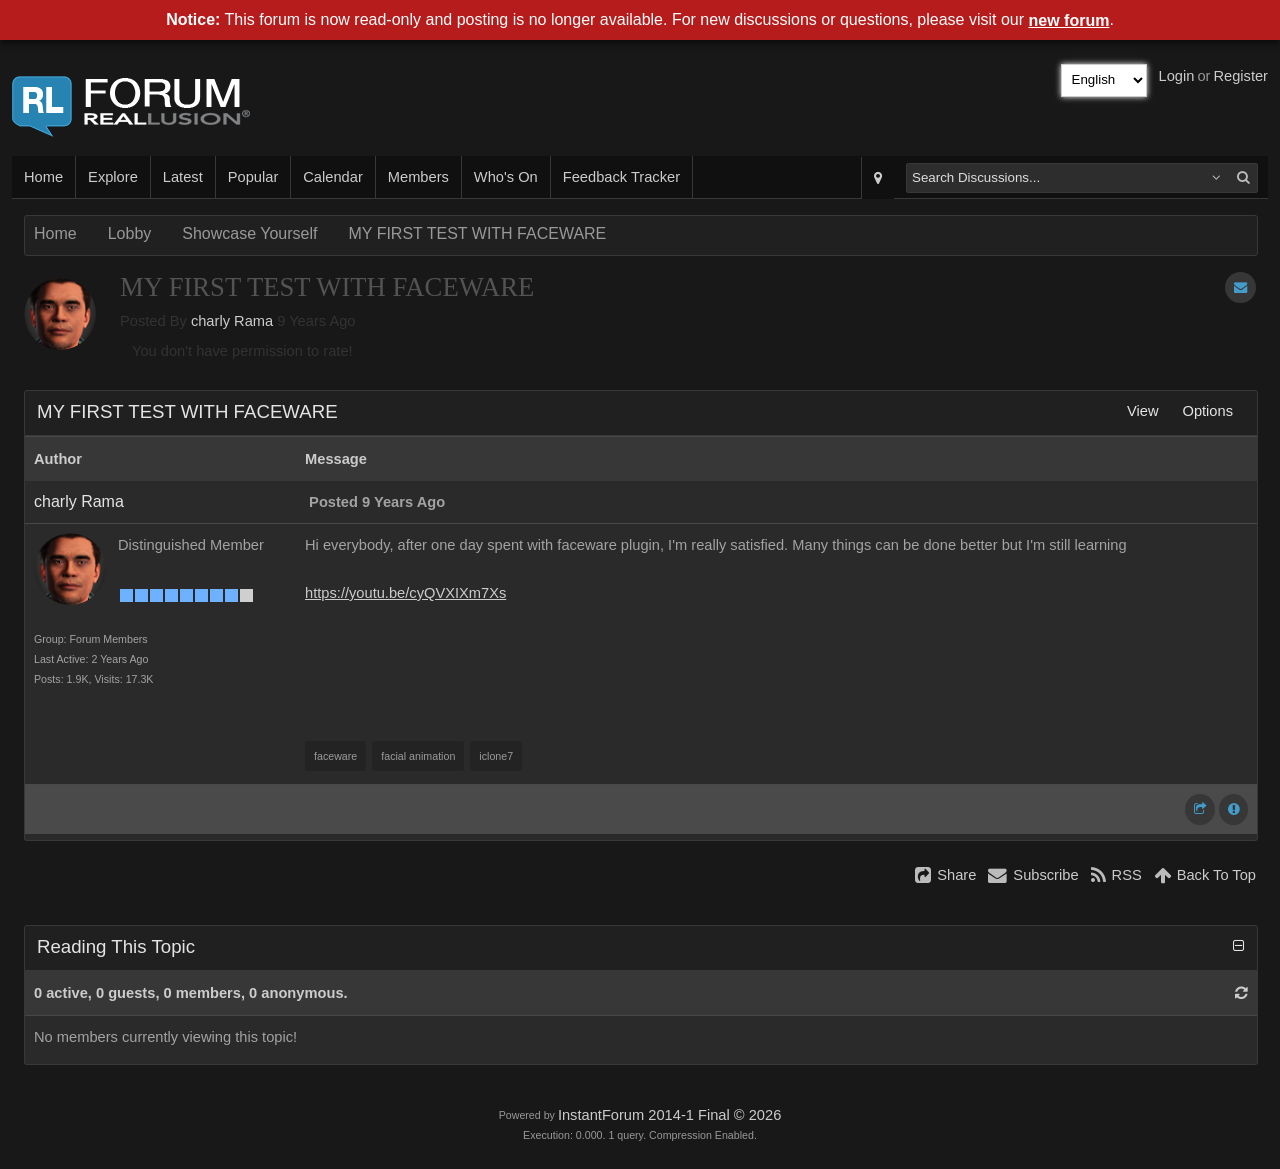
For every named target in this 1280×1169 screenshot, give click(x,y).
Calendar (332, 177)
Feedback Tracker (621, 177)
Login (1177, 76)
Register (1240, 76)
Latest (183, 177)
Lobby (130, 233)
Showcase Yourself (249, 233)
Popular (253, 177)
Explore (113, 177)
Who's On (506, 177)
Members (418, 177)
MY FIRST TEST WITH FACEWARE (477, 233)
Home (43, 177)
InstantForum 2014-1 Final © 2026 (669, 1115)
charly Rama (232, 321)
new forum (1069, 20)
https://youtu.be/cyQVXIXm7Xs (405, 593)
